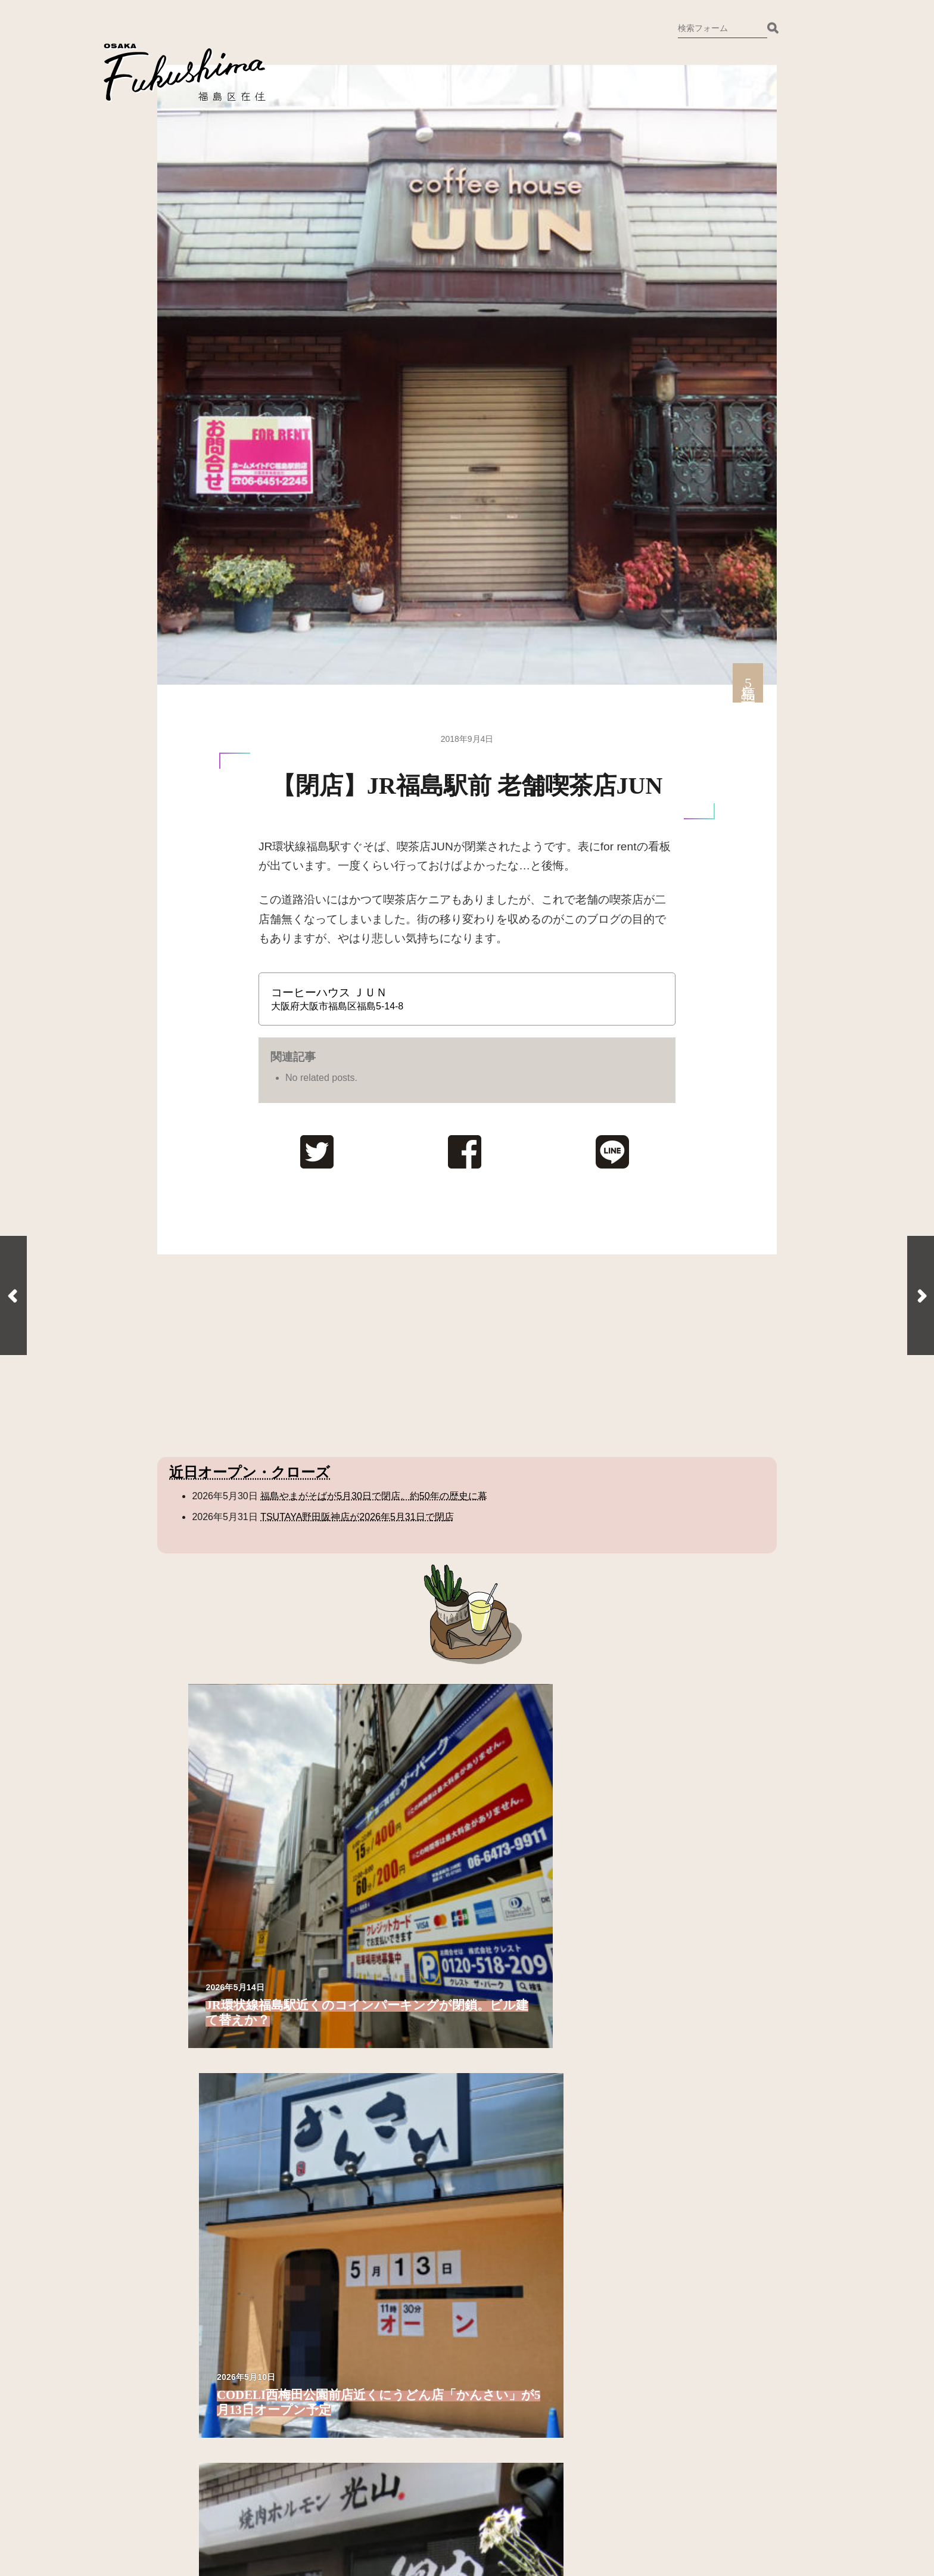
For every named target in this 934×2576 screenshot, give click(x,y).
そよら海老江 (687, 2110)
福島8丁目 (224, 2098)
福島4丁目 (224, 2033)
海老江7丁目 (381, 2098)
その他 (650, 2197)
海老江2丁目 (381, 2017)
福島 (189, 1964)
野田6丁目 (680, 2049)
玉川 (493, 2104)
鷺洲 (189, 2136)
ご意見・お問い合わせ (414, 2376)
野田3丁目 (680, 2001)
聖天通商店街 (687, 2142)
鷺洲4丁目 (376, 1948)
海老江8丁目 (381, 2114)
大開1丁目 (528, 2017)
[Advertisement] (257, 1355)
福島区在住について (410, 2356)
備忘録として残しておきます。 (433, 2434)
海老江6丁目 (381, 2082)
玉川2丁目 (528, 2142)
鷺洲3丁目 (224, 2190)
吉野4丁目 (528, 1964)
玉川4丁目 (528, 2174)
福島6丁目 (224, 2066)
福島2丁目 (224, 2001)
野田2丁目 (680, 1986)
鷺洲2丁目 (224, 2174)
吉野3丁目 (528, 1948)
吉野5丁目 (528, 1980)
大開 (493, 1996)
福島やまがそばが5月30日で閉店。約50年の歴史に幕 (373, 1496)
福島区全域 (204, 1948)
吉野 (341, 2153)
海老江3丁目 (381, 2033)
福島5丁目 (224, 2049)
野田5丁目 (680, 2033)
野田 (645, 1948)
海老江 (346, 1980)
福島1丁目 (224, 1986)
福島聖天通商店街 (697, 2126)
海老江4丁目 (381, 2049)
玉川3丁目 (528, 2158)
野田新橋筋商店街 (697, 2158)
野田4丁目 (680, 2017)
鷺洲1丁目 (224, 2158)
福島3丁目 (224, 2017)
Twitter (380, 2395)
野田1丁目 (680, 1970)
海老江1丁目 (381, 2001)
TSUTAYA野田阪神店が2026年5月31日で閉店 (357, 1517)
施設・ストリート (674, 2088)
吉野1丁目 (376, 2174)
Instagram (386, 2415)
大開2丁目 (528, 2033)
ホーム (381, 2453)
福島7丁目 (224, 2082)
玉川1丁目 (528, 2126)
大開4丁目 (528, 2066)
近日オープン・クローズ (249, 1472)
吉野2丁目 (376, 2190)
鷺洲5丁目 (376, 1964)
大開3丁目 (528, 2049)
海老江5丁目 (381, 2066)
